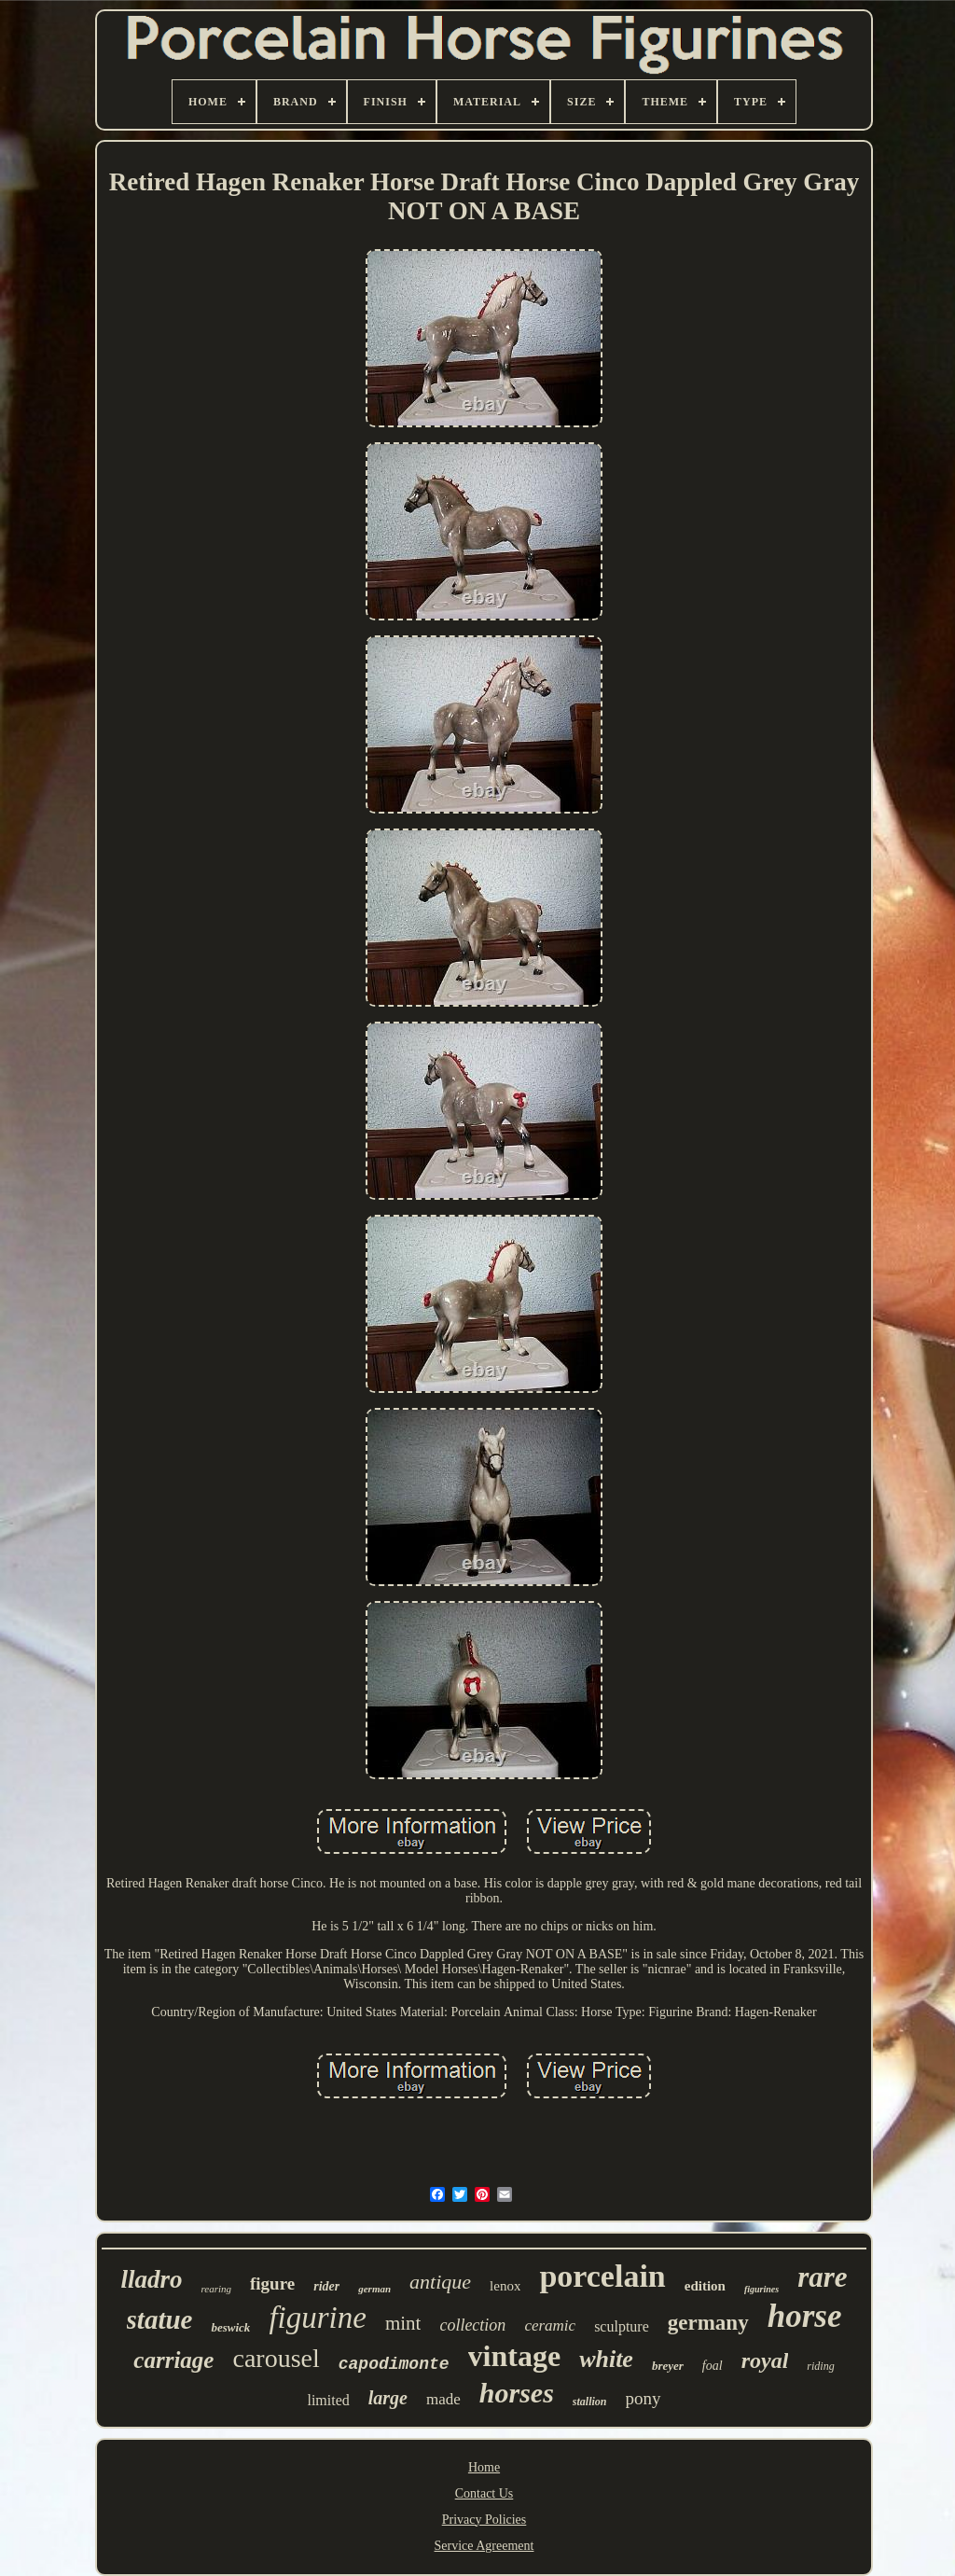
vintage (514, 2356)
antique (440, 2281)
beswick (230, 2327)
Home (484, 2467)
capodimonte (394, 2364)
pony (643, 2398)
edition (705, 2285)
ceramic (549, 2325)
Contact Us (484, 2493)
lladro (151, 2279)
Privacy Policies (484, 2520)
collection (472, 2325)
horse (805, 2316)
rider (326, 2286)
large (388, 2398)
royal (765, 2360)
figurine (318, 2317)
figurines (761, 2289)
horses (516, 2392)
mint (403, 2323)
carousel (275, 2358)
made (443, 2399)
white (606, 2359)
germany (708, 2322)
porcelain (602, 2276)
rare (822, 2277)
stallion (590, 2401)
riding (820, 2366)
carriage (173, 2360)
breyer (668, 2366)
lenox (505, 2285)
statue (160, 2319)
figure (272, 2283)
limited (328, 2400)
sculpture (621, 2326)
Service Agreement (484, 2546)
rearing (216, 2288)
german (374, 2288)
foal (712, 2366)
